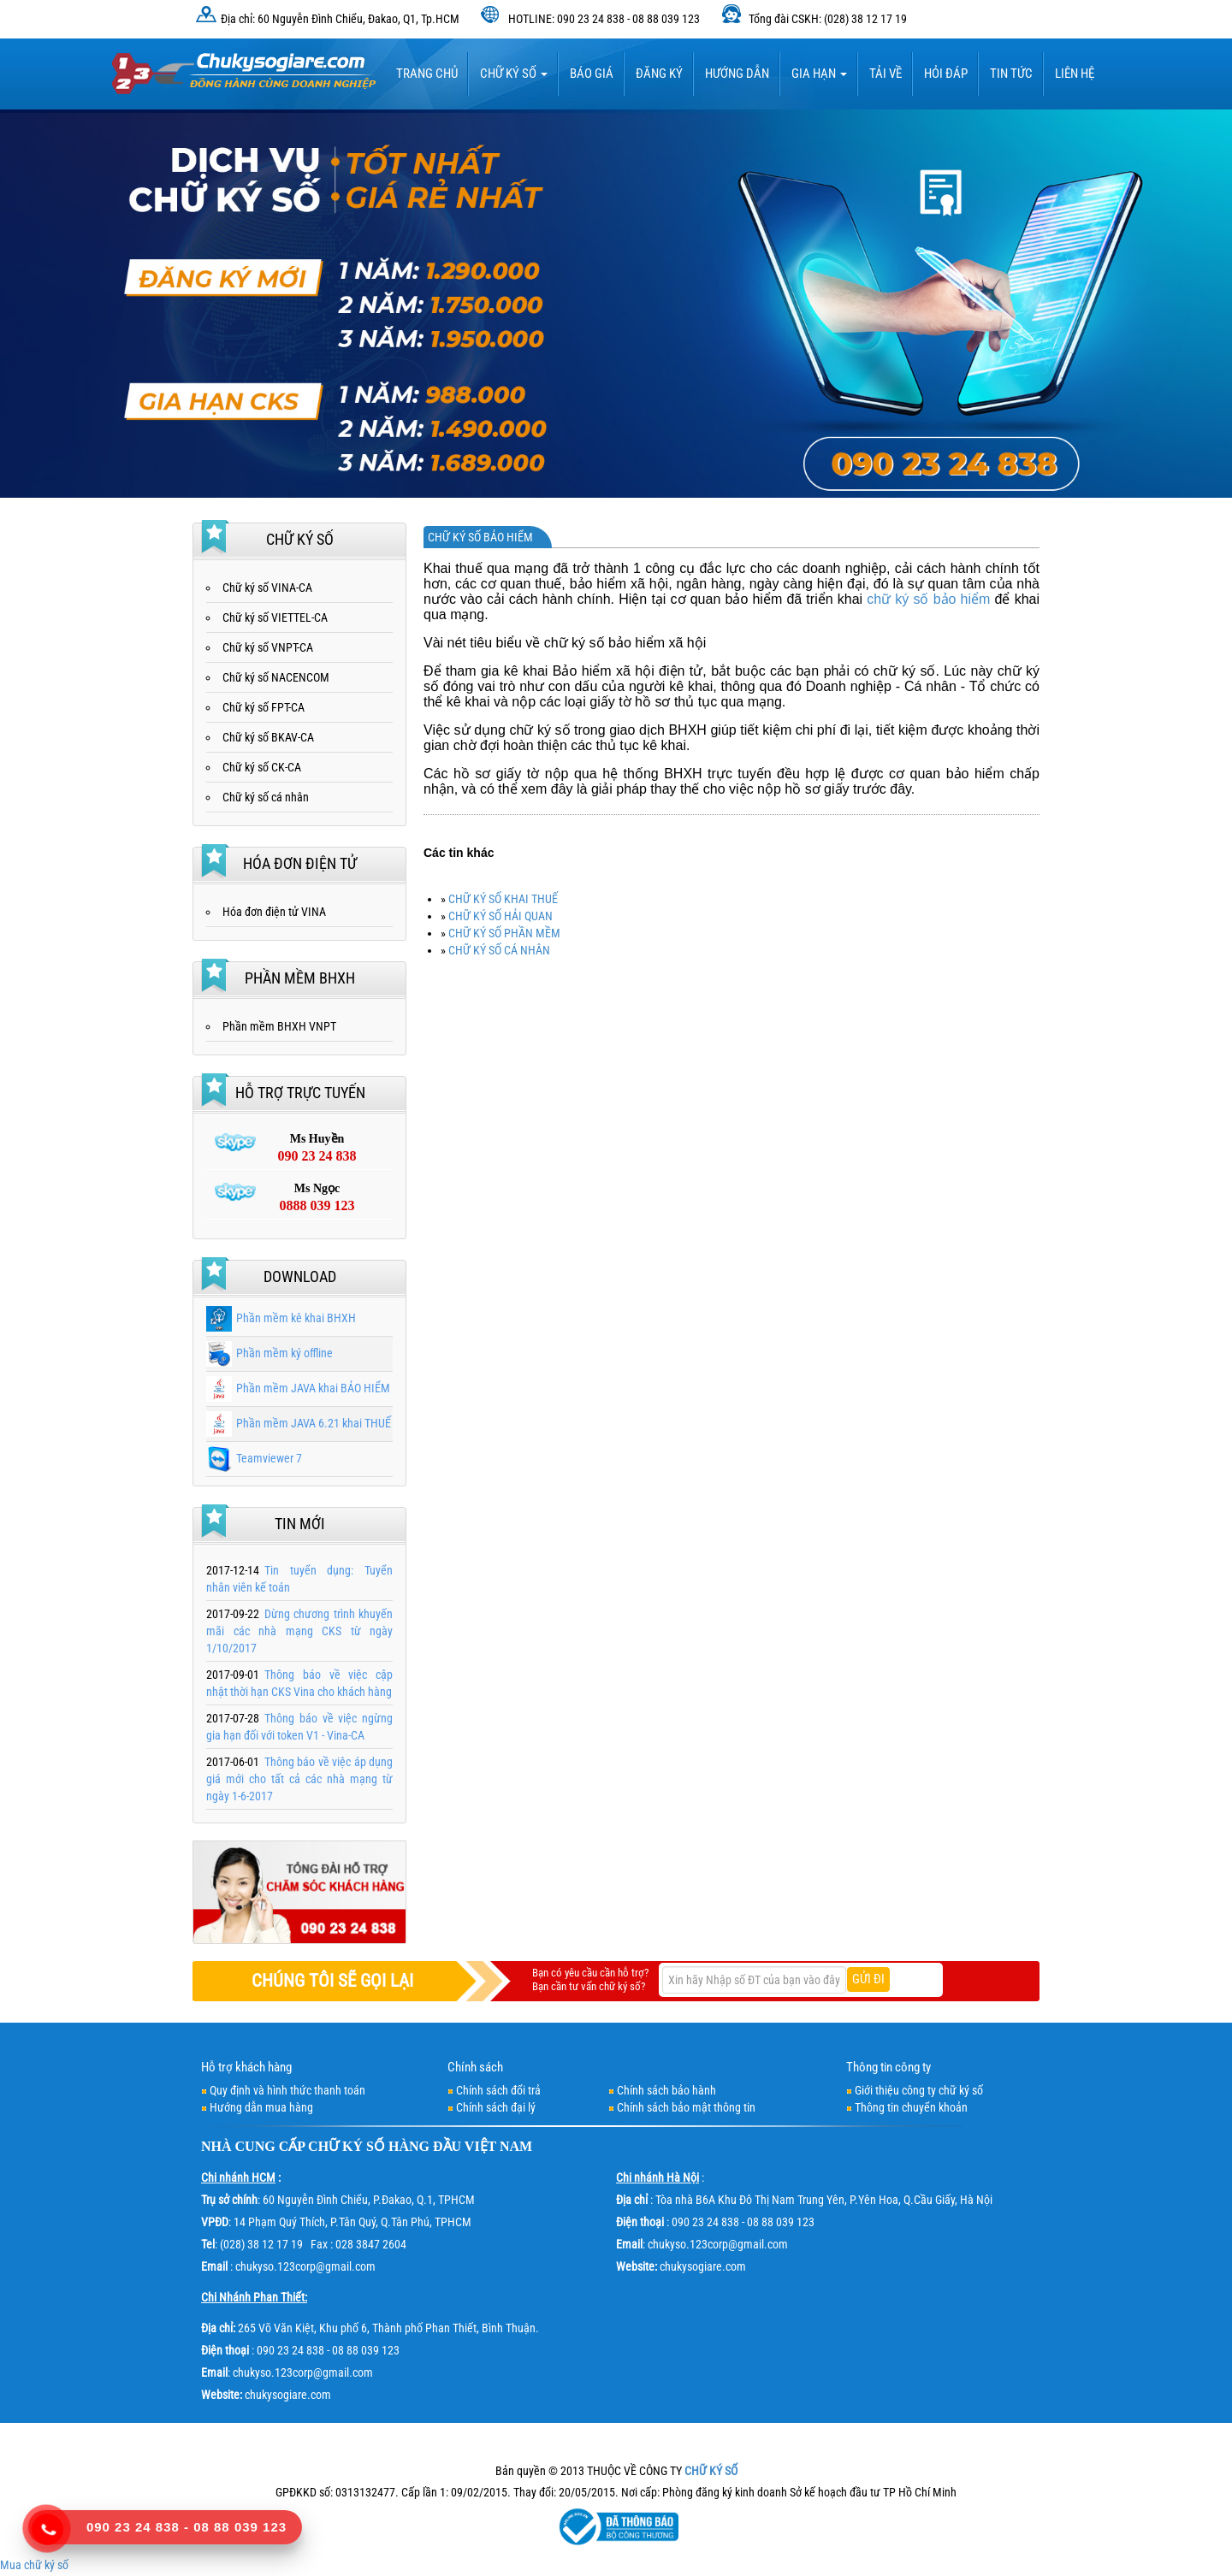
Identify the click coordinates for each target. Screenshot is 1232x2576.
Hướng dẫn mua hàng (261, 2107)
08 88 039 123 (240, 2527)
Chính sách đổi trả (498, 2090)
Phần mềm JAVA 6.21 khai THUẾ (298, 1423)
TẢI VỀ (885, 73)
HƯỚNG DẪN (737, 73)
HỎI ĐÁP (946, 73)
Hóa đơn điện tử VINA (274, 912)
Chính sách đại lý (496, 2107)
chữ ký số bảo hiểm (928, 599)
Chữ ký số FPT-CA (263, 707)
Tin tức (1011, 73)
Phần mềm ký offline (269, 1353)
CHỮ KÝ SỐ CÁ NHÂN (499, 950)
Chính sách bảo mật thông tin (686, 2107)
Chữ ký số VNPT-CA (267, 647)
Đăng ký (659, 73)
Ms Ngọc (317, 1198)
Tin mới (300, 1524)
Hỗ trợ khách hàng (246, 2067)
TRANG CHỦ (427, 73)
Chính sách (475, 2067)
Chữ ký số (514, 73)
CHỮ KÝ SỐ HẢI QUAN (500, 916)
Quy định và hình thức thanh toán (287, 2090)
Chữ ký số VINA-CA (267, 587)
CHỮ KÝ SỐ (346, 2146)
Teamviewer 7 (254, 1458)
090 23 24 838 (133, 2527)
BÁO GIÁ (591, 73)
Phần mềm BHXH (300, 978)
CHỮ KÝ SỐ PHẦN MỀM (504, 933)
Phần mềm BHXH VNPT (279, 1026)
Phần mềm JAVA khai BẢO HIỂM (298, 1388)
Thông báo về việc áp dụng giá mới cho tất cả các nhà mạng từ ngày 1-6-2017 (299, 1779)
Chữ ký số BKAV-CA (268, 737)
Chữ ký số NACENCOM (275, 677)
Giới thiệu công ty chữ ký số (919, 2090)
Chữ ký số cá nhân (265, 797)
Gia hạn (819, 73)
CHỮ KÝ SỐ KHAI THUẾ (503, 899)
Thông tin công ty (888, 2067)
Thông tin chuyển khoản (911, 2107)
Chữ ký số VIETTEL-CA (275, 617)
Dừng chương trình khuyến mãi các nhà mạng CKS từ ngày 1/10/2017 (299, 1631)
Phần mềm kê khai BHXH (281, 1318)
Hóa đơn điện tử (300, 863)
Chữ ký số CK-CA (261, 767)
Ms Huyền (317, 1148)
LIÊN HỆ (1074, 73)
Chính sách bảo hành (666, 2090)
